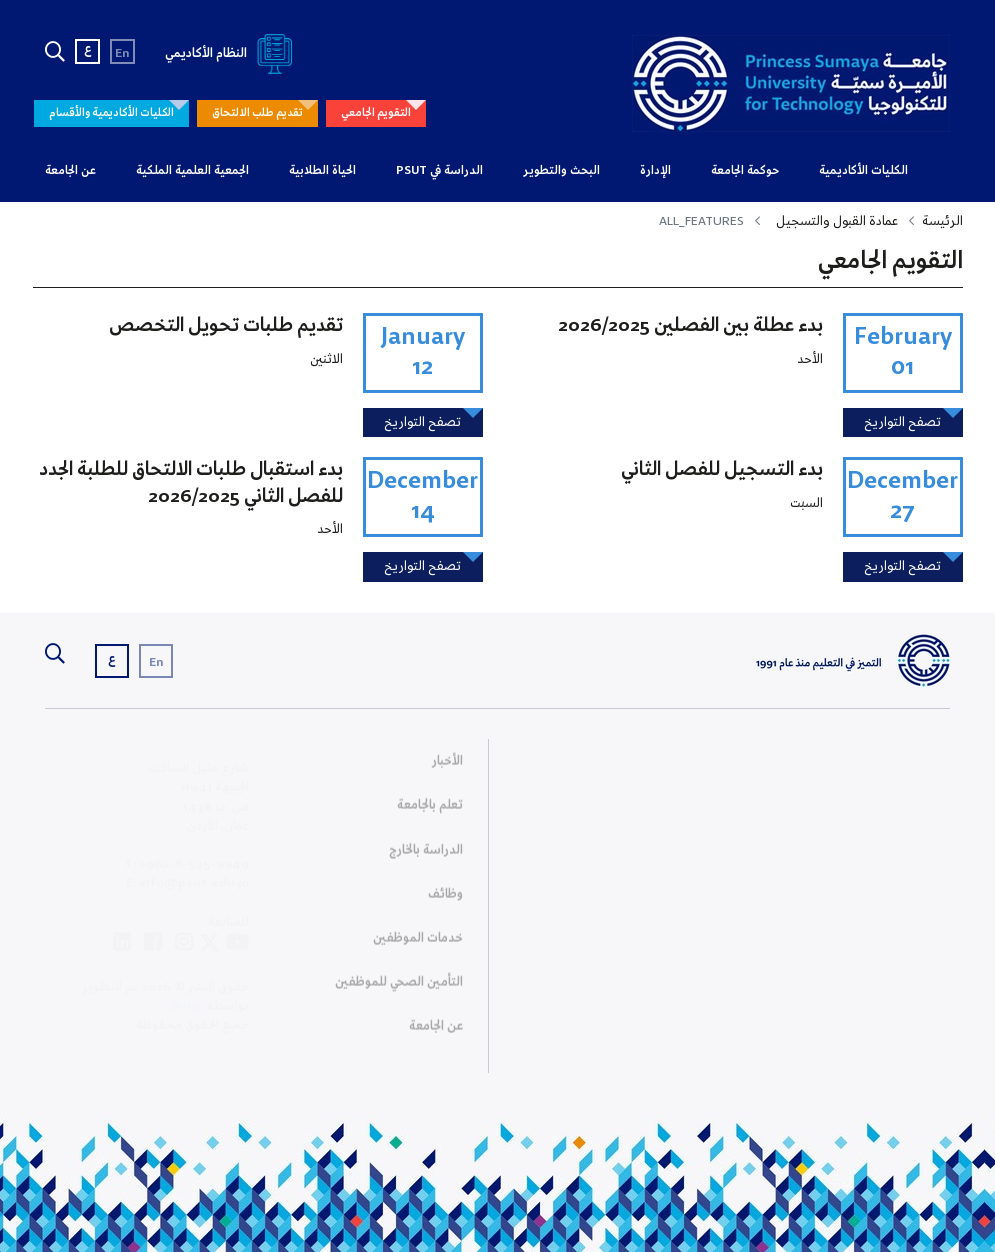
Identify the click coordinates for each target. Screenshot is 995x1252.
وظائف (445, 899)
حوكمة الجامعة (745, 171)
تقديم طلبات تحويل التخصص (226, 326)
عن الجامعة (70, 171)
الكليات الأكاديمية (863, 171)
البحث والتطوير (561, 171)
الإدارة (655, 171)
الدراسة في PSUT (439, 171)
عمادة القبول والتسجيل (837, 221)
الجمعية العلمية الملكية (192, 171)
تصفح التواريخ (902, 422)
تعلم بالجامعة (430, 811)
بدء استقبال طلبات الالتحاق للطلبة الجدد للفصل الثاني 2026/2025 (191, 483)
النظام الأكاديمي (232, 53)
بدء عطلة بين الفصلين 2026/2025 (690, 326)
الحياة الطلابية (322, 171)
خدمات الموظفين (418, 944)
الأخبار (447, 767)
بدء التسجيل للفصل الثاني (722, 470)
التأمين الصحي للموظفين (399, 988)
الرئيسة (942, 221)
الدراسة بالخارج (426, 855)
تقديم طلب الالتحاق (257, 113)
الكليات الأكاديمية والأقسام (111, 113)
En (122, 53)
